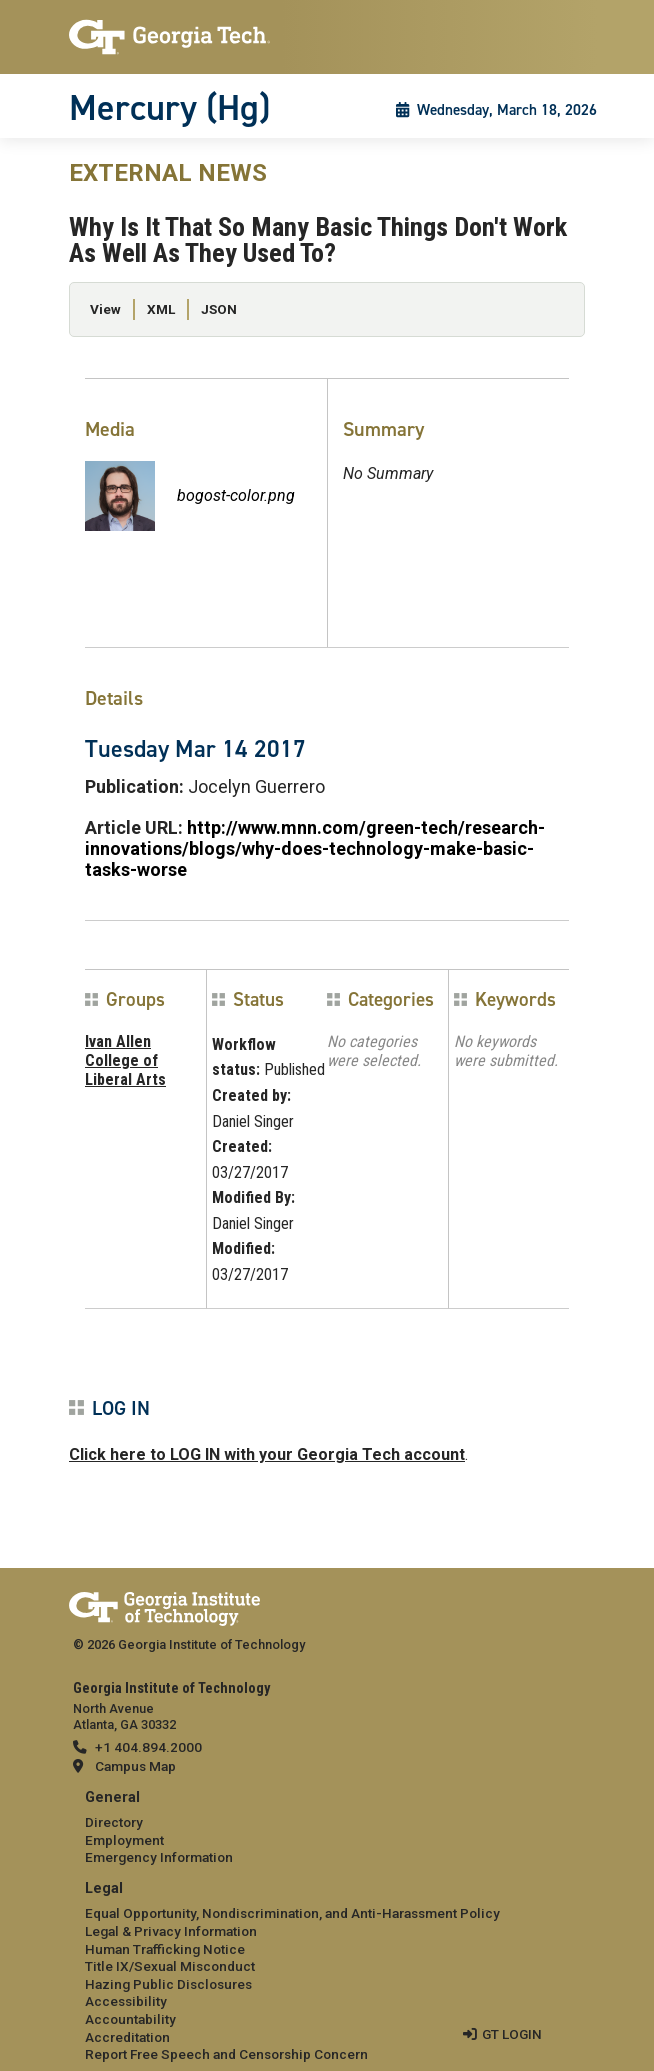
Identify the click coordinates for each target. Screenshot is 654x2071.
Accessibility (126, 2001)
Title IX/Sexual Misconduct (170, 1966)
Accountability (130, 2019)
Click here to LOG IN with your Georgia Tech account (267, 1454)
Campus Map (135, 1766)
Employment (124, 1840)
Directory (114, 1822)
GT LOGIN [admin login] (512, 2034)
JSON (219, 309)
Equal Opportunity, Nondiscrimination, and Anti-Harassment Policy (292, 1913)
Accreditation (127, 2037)
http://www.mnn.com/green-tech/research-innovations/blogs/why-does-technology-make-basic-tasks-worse (315, 848)
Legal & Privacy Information (171, 1931)
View (105, 309)
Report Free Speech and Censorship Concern (226, 2054)
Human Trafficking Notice (165, 1949)
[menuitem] (327, 1828)
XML (161, 309)
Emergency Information (159, 1857)
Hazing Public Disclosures (168, 1984)
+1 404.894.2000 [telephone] (148, 1747)
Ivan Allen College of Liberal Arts (125, 1060)
